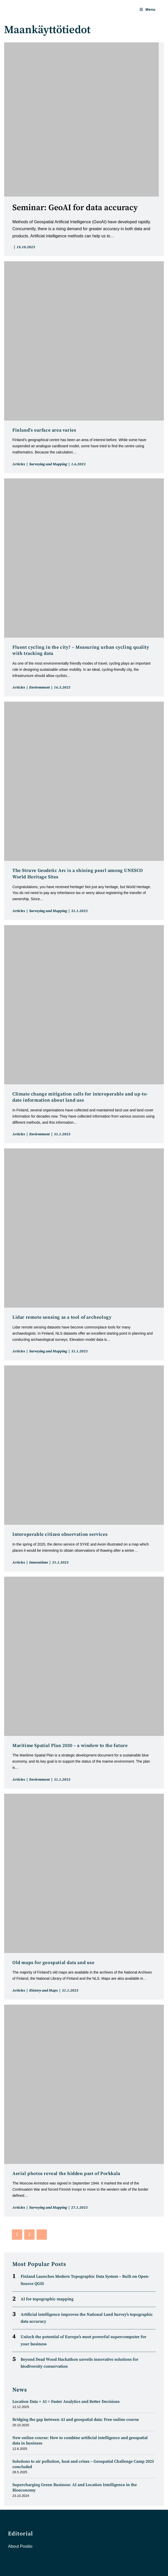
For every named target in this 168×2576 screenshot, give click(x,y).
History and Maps (43, 1990)
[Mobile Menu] (148, 9)
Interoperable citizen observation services (59, 1534)
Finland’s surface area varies (44, 430)
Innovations (38, 1562)
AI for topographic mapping (47, 2299)
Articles (18, 464)
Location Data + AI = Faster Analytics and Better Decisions (66, 2401)
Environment (39, 687)
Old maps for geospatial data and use (53, 1963)
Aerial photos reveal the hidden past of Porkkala (66, 2174)
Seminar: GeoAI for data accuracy (75, 208)
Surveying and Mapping (48, 464)
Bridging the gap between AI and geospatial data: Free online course (75, 2419)
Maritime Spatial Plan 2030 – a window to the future (70, 1746)
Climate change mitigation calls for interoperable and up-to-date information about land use (80, 1097)
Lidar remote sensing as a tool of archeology (61, 1317)
